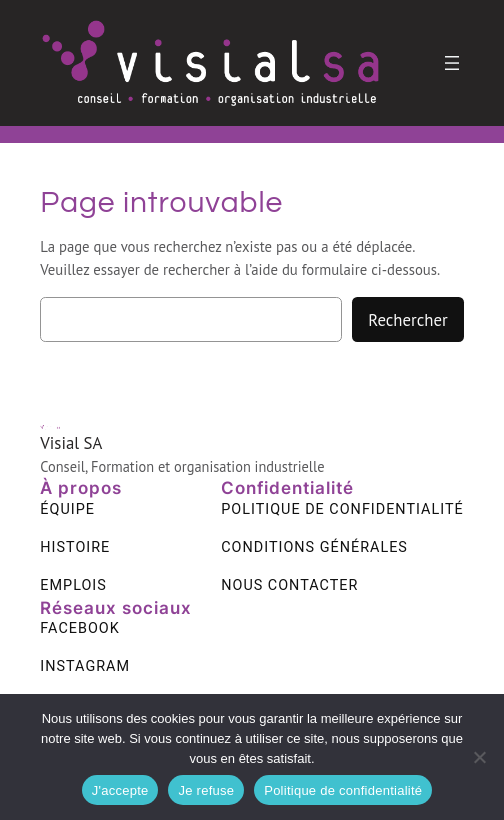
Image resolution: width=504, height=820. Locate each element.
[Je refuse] (479, 757)
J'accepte (120, 790)
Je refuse (206, 790)
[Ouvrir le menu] (452, 63)
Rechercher (407, 320)
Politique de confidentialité (343, 790)
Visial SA (71, 443)
